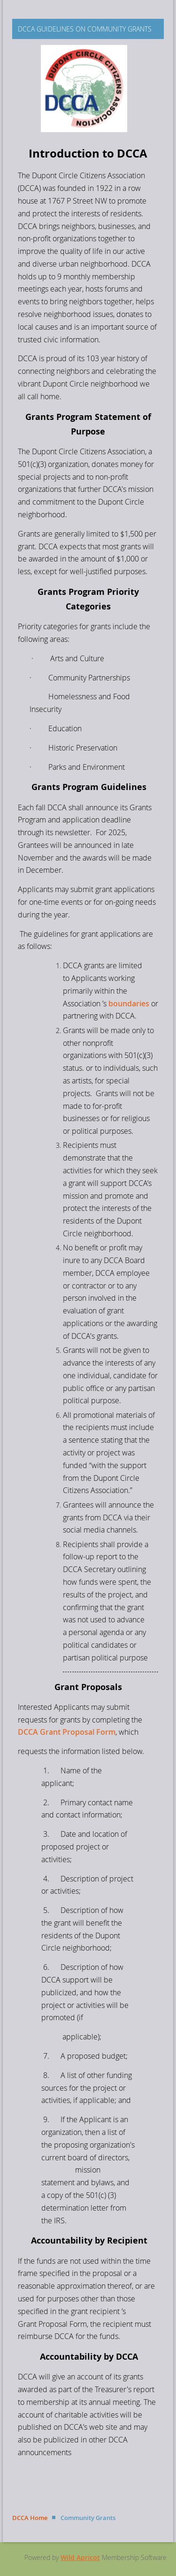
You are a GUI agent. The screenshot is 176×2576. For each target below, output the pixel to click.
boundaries (128, 1003)
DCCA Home (29, 2517)
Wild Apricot (80, 2557)
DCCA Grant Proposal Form (66, 1732)
